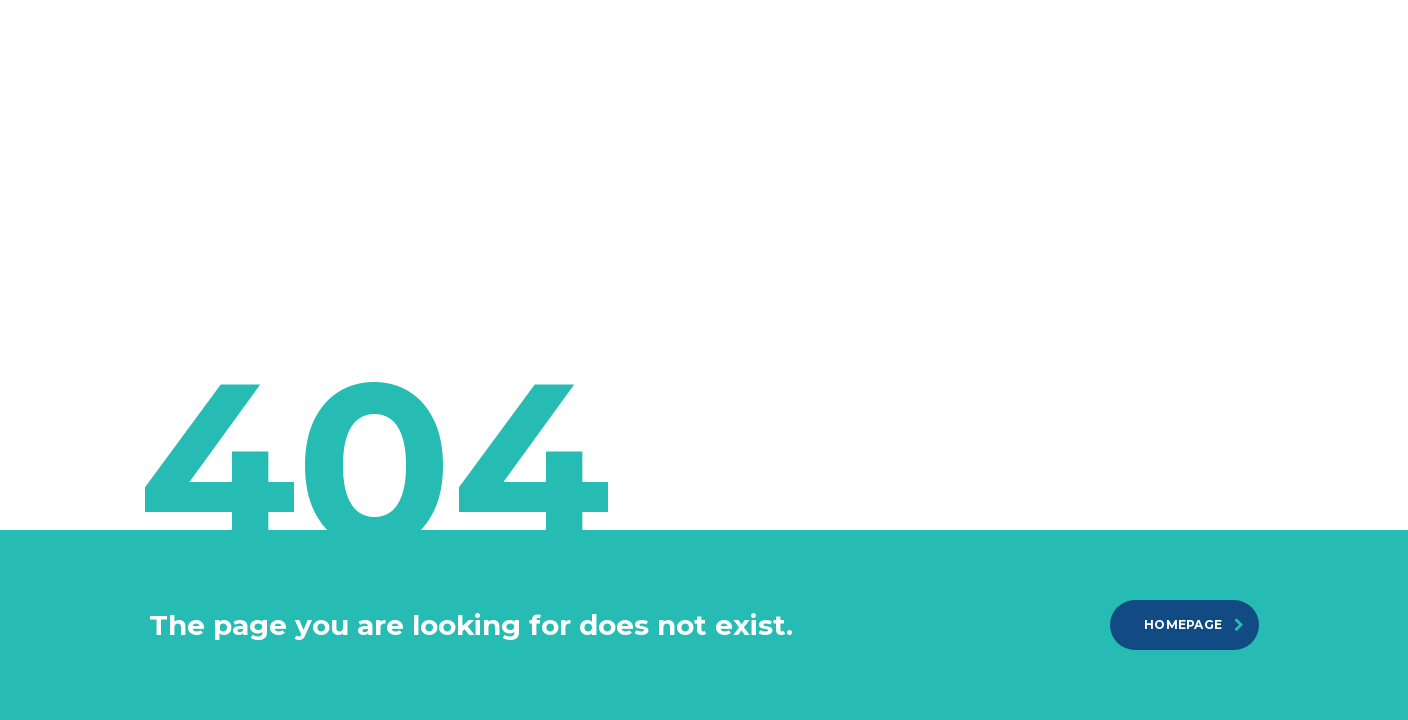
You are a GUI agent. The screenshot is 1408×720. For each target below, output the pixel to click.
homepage (1194, 624)
